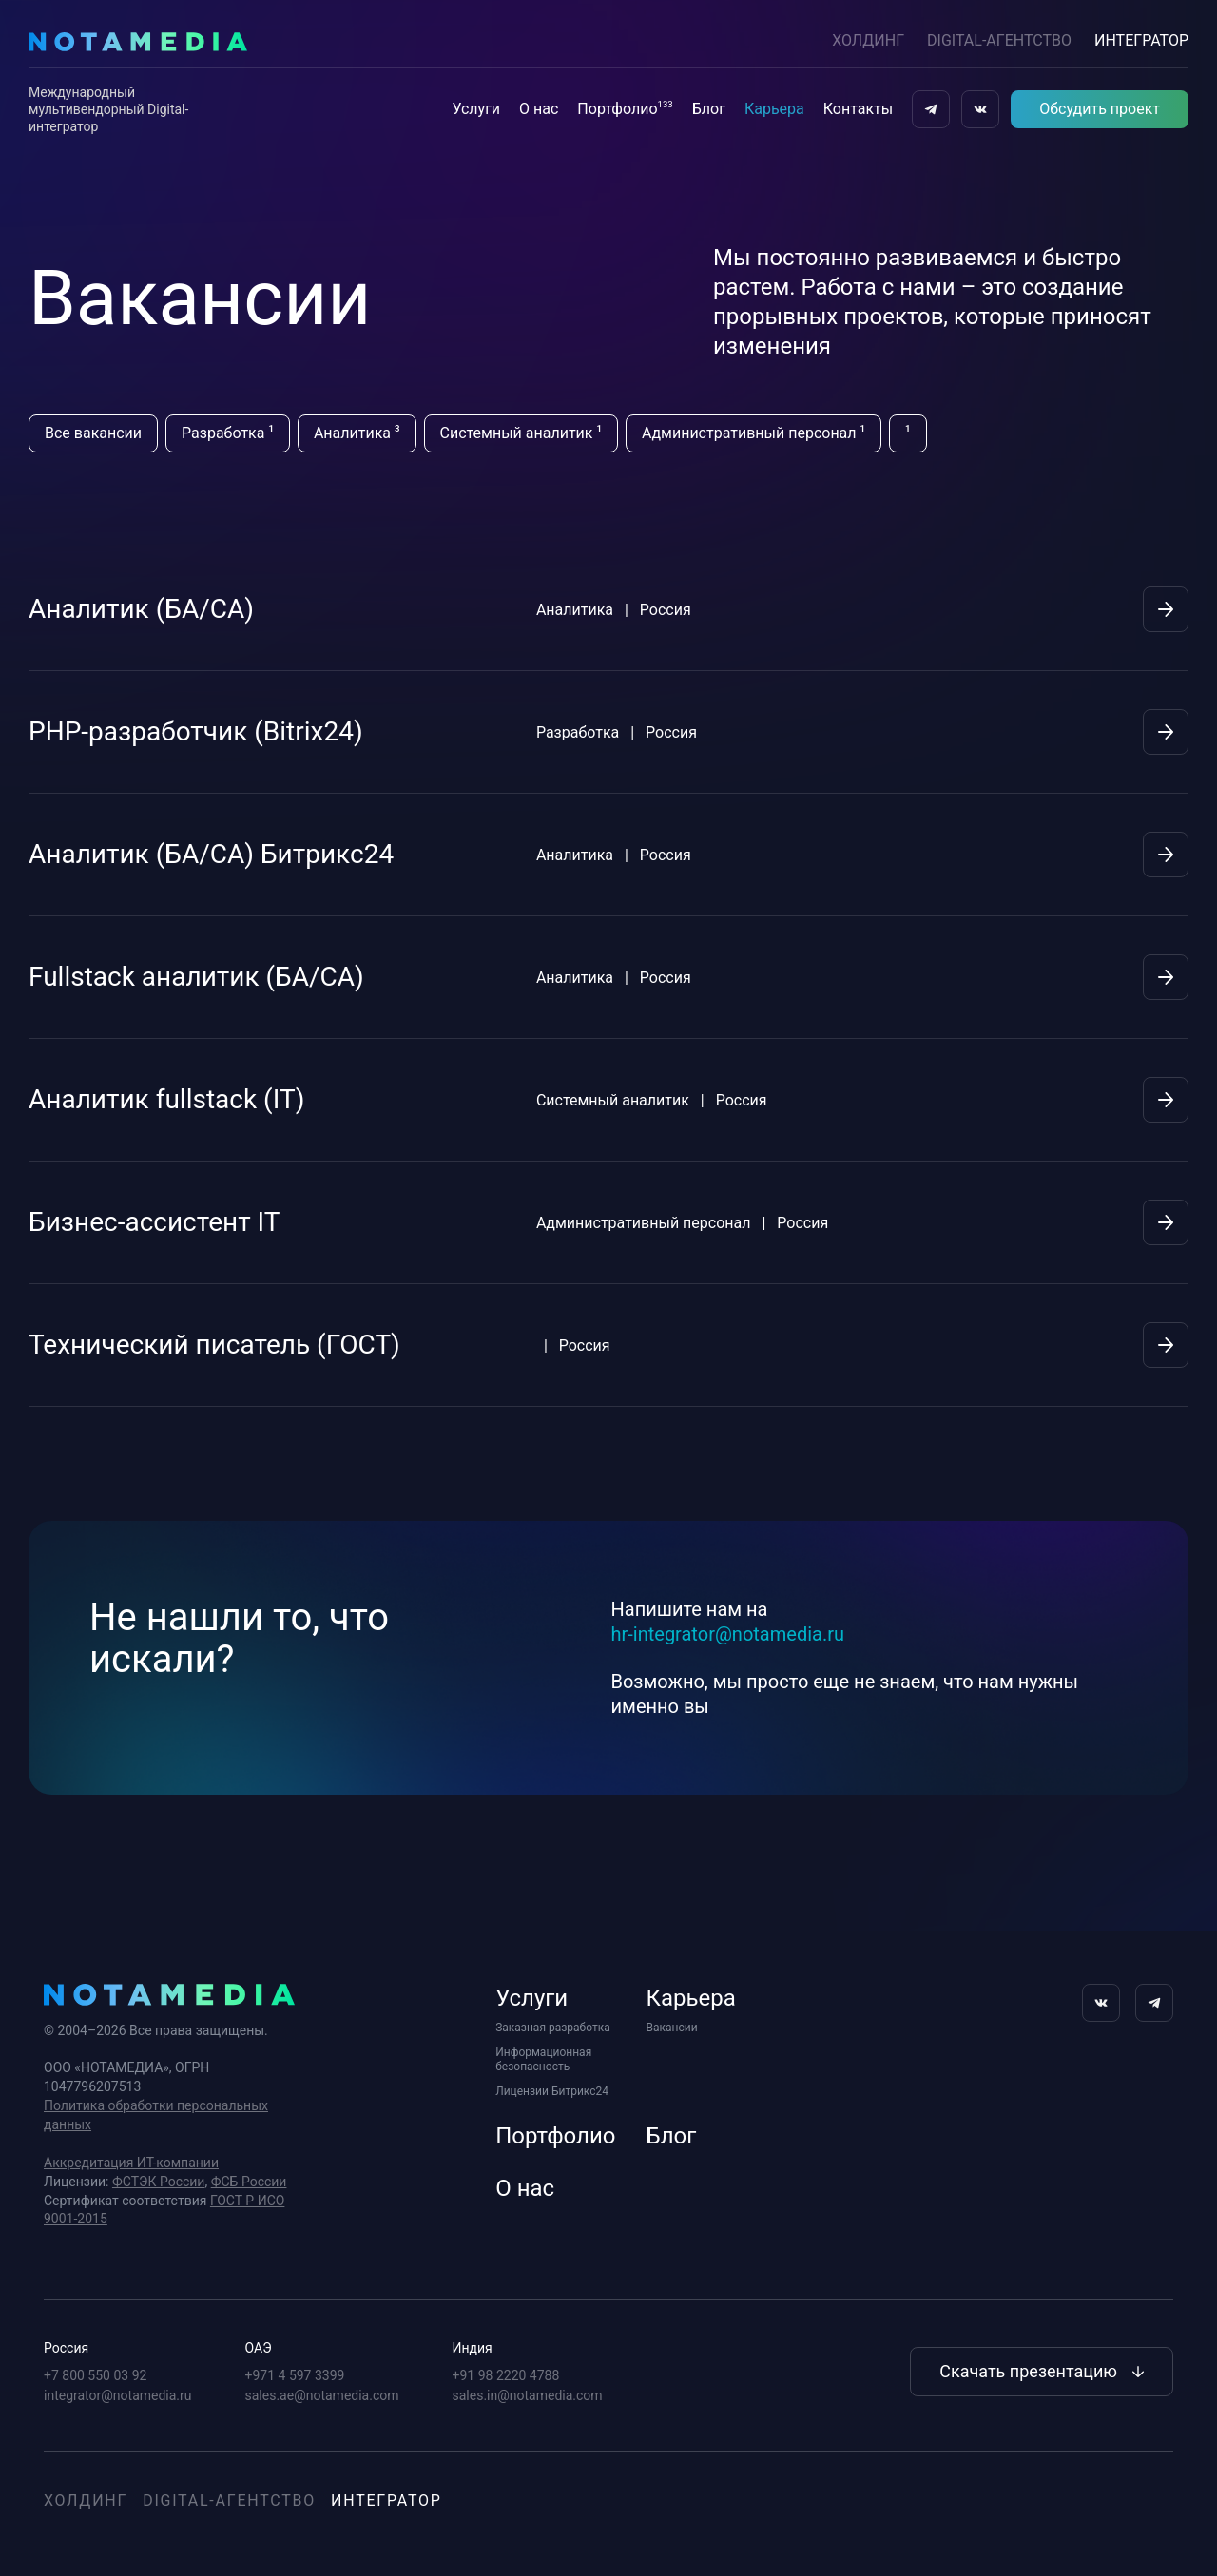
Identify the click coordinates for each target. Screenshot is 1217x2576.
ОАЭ (258, 2347)
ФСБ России (249, 2181)
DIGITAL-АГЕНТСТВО (999, 40)
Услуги (476, 109)
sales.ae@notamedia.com (322, 2395)
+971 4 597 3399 (295, 2375)
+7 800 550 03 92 (95, 2375)
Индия (473, 2347)
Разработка (228, 432)
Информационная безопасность (543, 2060)
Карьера (774, 109)
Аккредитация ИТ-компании (131, 2162)
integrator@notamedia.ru (118, 2395)
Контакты (858, 109)
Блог (708, 109)
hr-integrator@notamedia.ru (727, 1634)
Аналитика (357, 432)
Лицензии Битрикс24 (551, 2091)
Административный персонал (753, 432)
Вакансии (672, 2027)
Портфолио (624, 108)
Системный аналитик (521, 432)
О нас (538, 109)
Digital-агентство (229, 2500)
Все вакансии (93, 433)
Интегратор (386, 2500)
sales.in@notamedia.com (528, 2395)
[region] (576, 433)
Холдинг (868, 40)
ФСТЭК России (158, 2181)
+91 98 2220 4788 (506, 2375)
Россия (66, 2347)
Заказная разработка (552, 2027)
